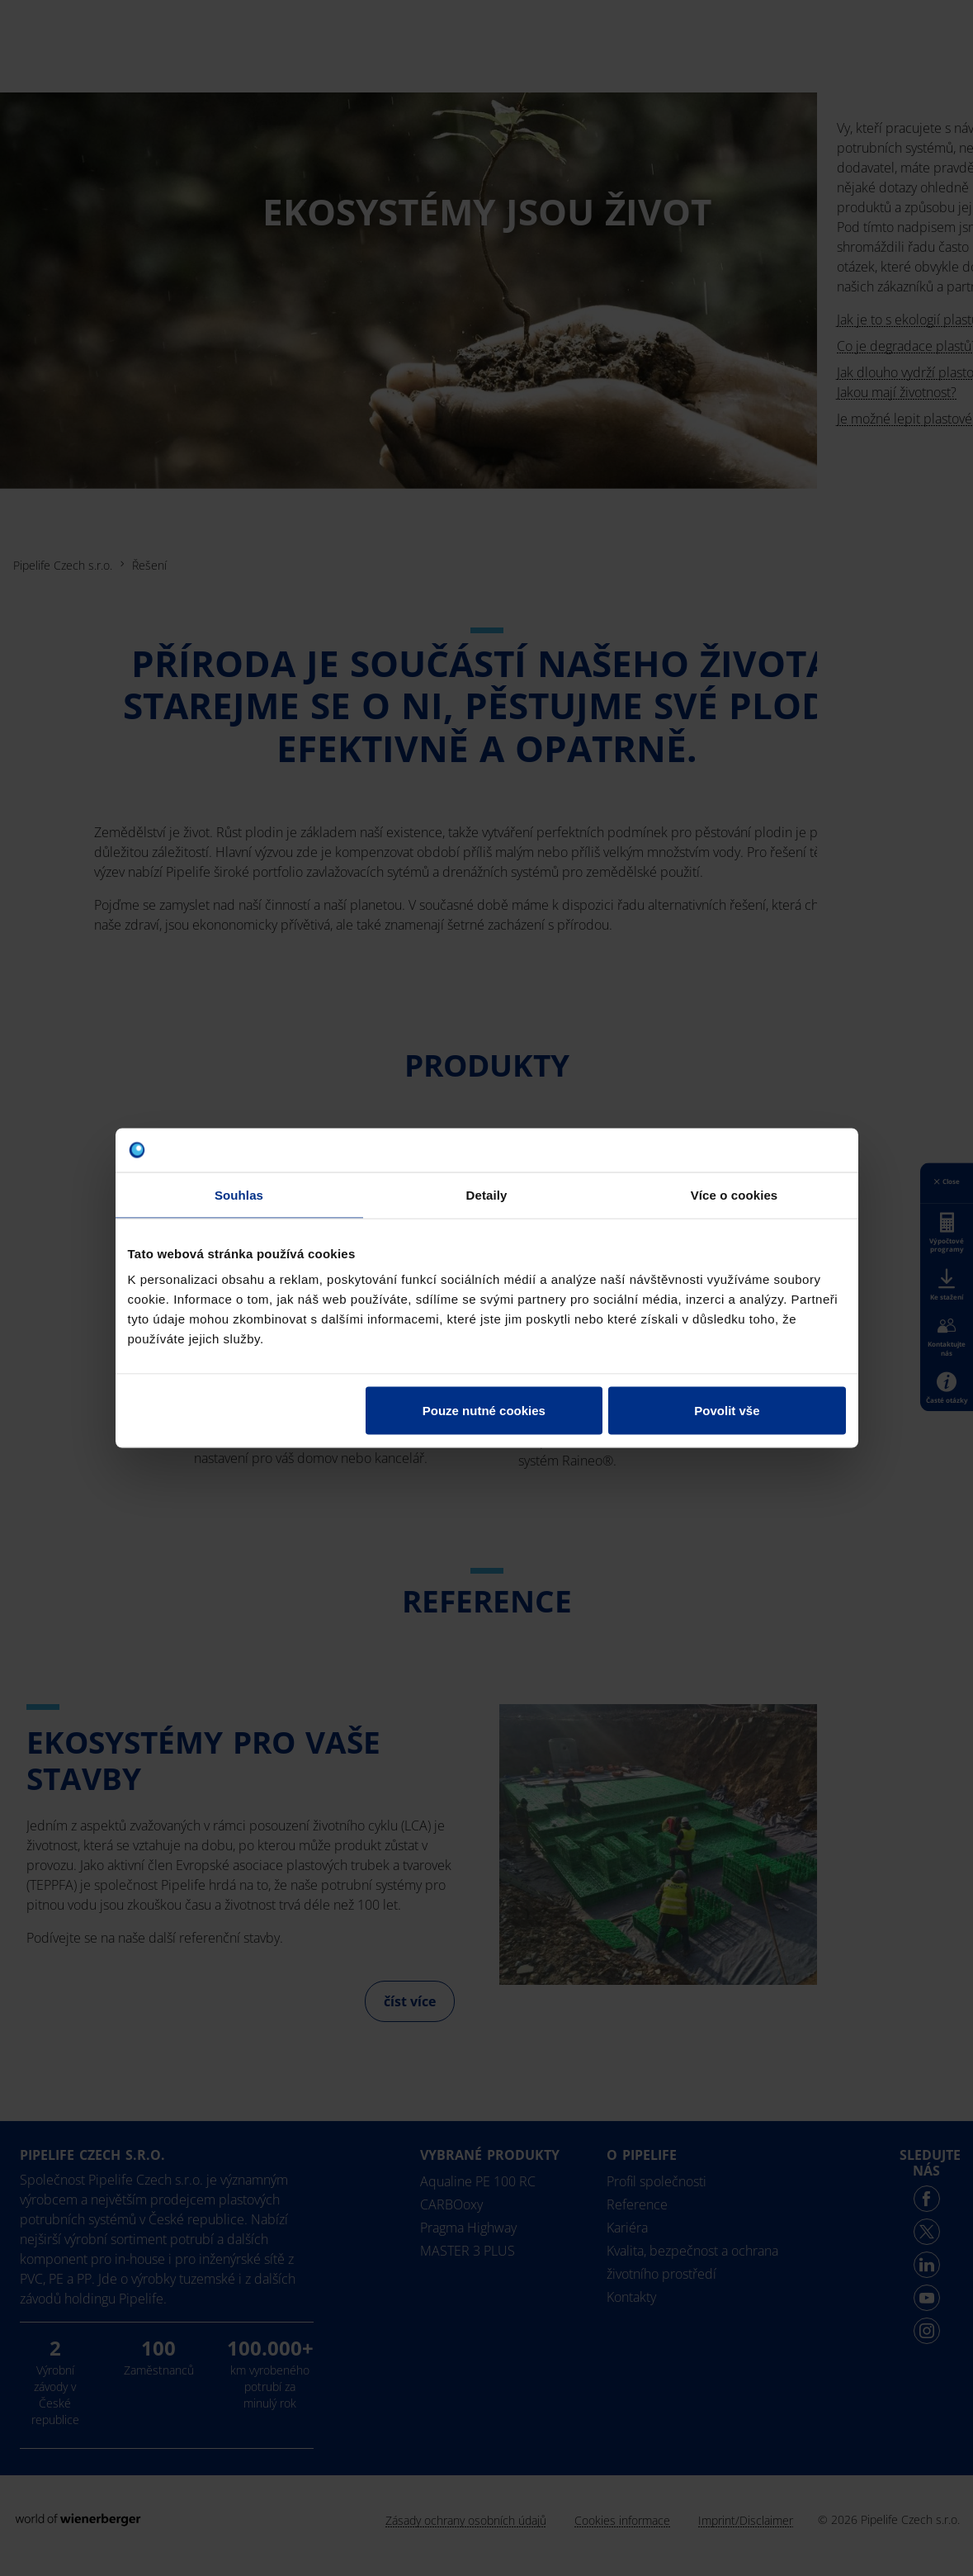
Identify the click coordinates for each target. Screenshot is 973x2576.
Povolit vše (726, 1411)
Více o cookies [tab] (734, 1194)
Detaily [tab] (487, 1194)
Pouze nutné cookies (484, 1411)
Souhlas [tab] (239, 1194)
